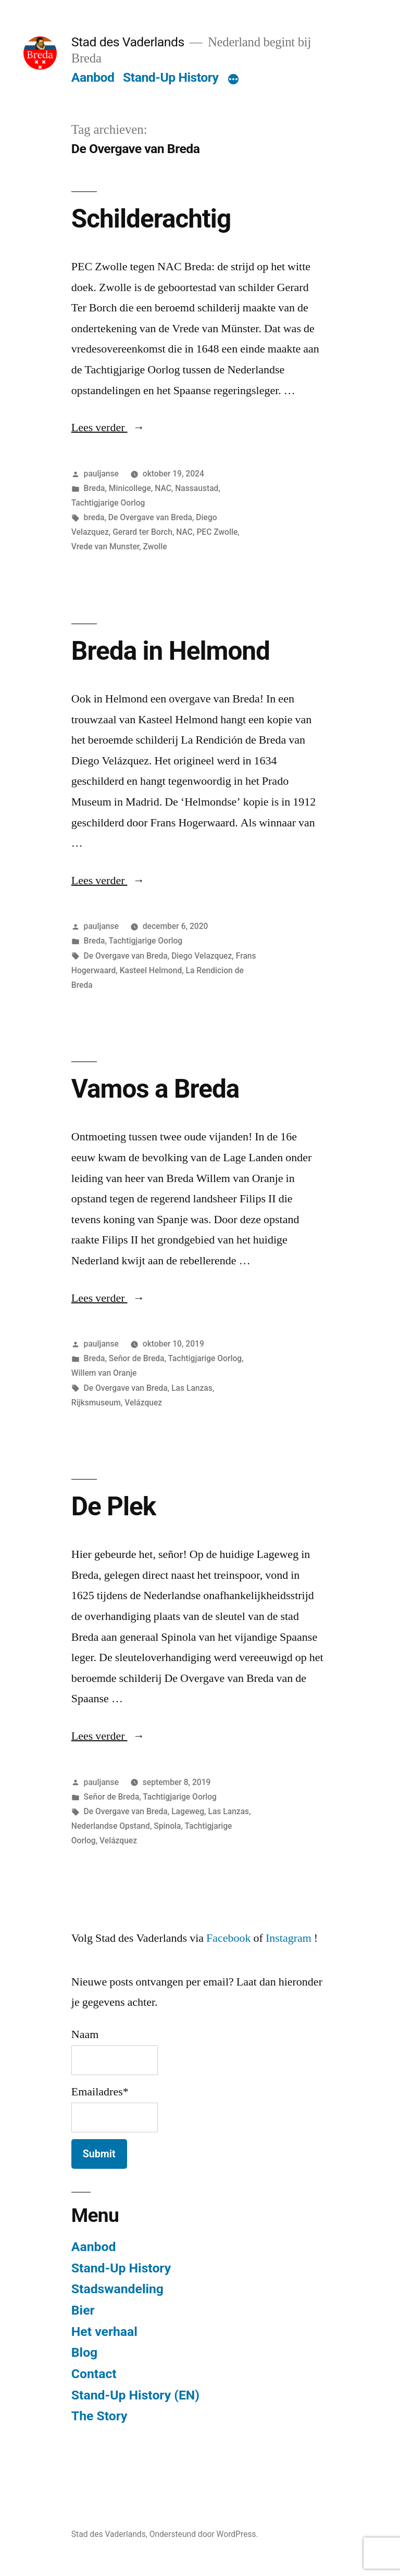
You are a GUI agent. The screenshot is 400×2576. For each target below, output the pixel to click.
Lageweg (187, 1811)
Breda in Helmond (170, 651)
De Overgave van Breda (150, 517)
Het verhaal (104, 2331)
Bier (83, 2310)
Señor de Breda (137, 1358)
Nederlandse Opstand (110, 1826)
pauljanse (101, 474)
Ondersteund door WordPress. (203, 2534)
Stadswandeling (117, 2288)
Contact (94, 2373)
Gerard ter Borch (142, 532)
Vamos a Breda (155, 1089)
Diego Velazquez (201, 956)
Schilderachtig (151, 219)
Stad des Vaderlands (127, 41)
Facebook (228, 1938)
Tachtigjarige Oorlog (108, 503)
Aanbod (93, 77)
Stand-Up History (170, 77)
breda (94, 517)
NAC (163, 488)
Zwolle (155, 546)
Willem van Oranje (104, 1373)
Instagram (288, 1938)
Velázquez (143, 1403)
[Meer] (233, 79)
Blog (84, 2352)
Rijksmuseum (96, 1403)
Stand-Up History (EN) (135, 2395)
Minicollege (130, 488)
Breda (94, 488)
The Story (99, 2415)
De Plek (113, 1506)
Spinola (167, 1826)
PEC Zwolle (217, 532)
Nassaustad (196, 488)
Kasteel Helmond (151, 970)
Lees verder (108, 427)
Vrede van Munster (105, 546)
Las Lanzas (192, 1388)
